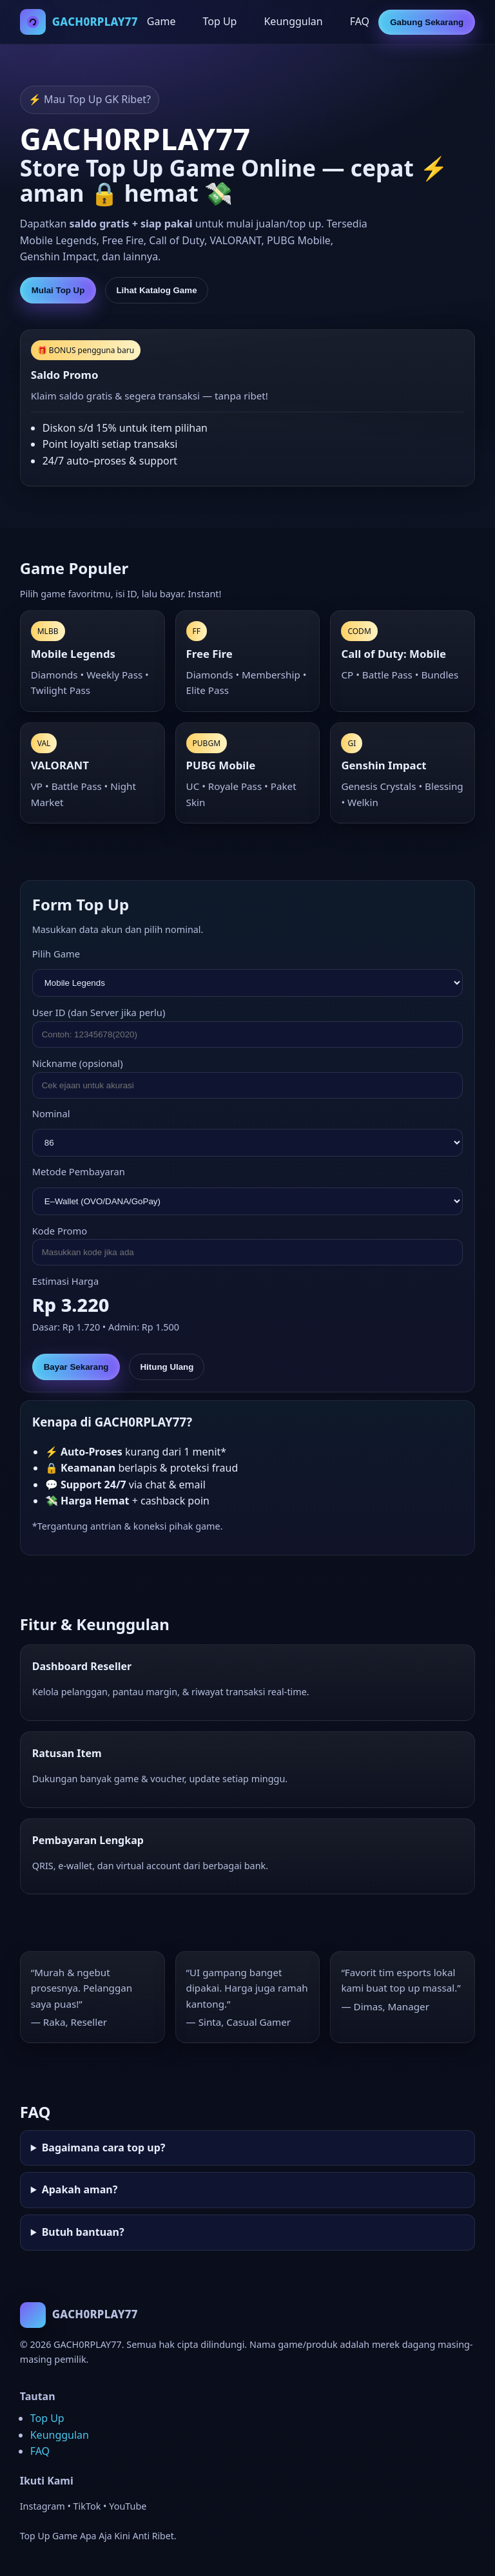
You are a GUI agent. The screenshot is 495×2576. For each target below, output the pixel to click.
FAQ (359, 21)
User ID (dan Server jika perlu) (99, 1012)
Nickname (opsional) (77, 1063)
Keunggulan (293, 21)
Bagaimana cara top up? (104, 2147)
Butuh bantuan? (83, 2232)
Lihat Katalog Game (156, 290)
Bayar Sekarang (76, 1367)
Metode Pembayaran (78, 1171)
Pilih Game (56, 953)
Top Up (219, 21)
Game (161, 21)
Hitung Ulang (166, 1367)
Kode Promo (59, 1230)
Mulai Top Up (58, 290)
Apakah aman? (80, 2189)
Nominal (51, 1113)
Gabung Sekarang (426, 22)
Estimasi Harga (65, 1280)
